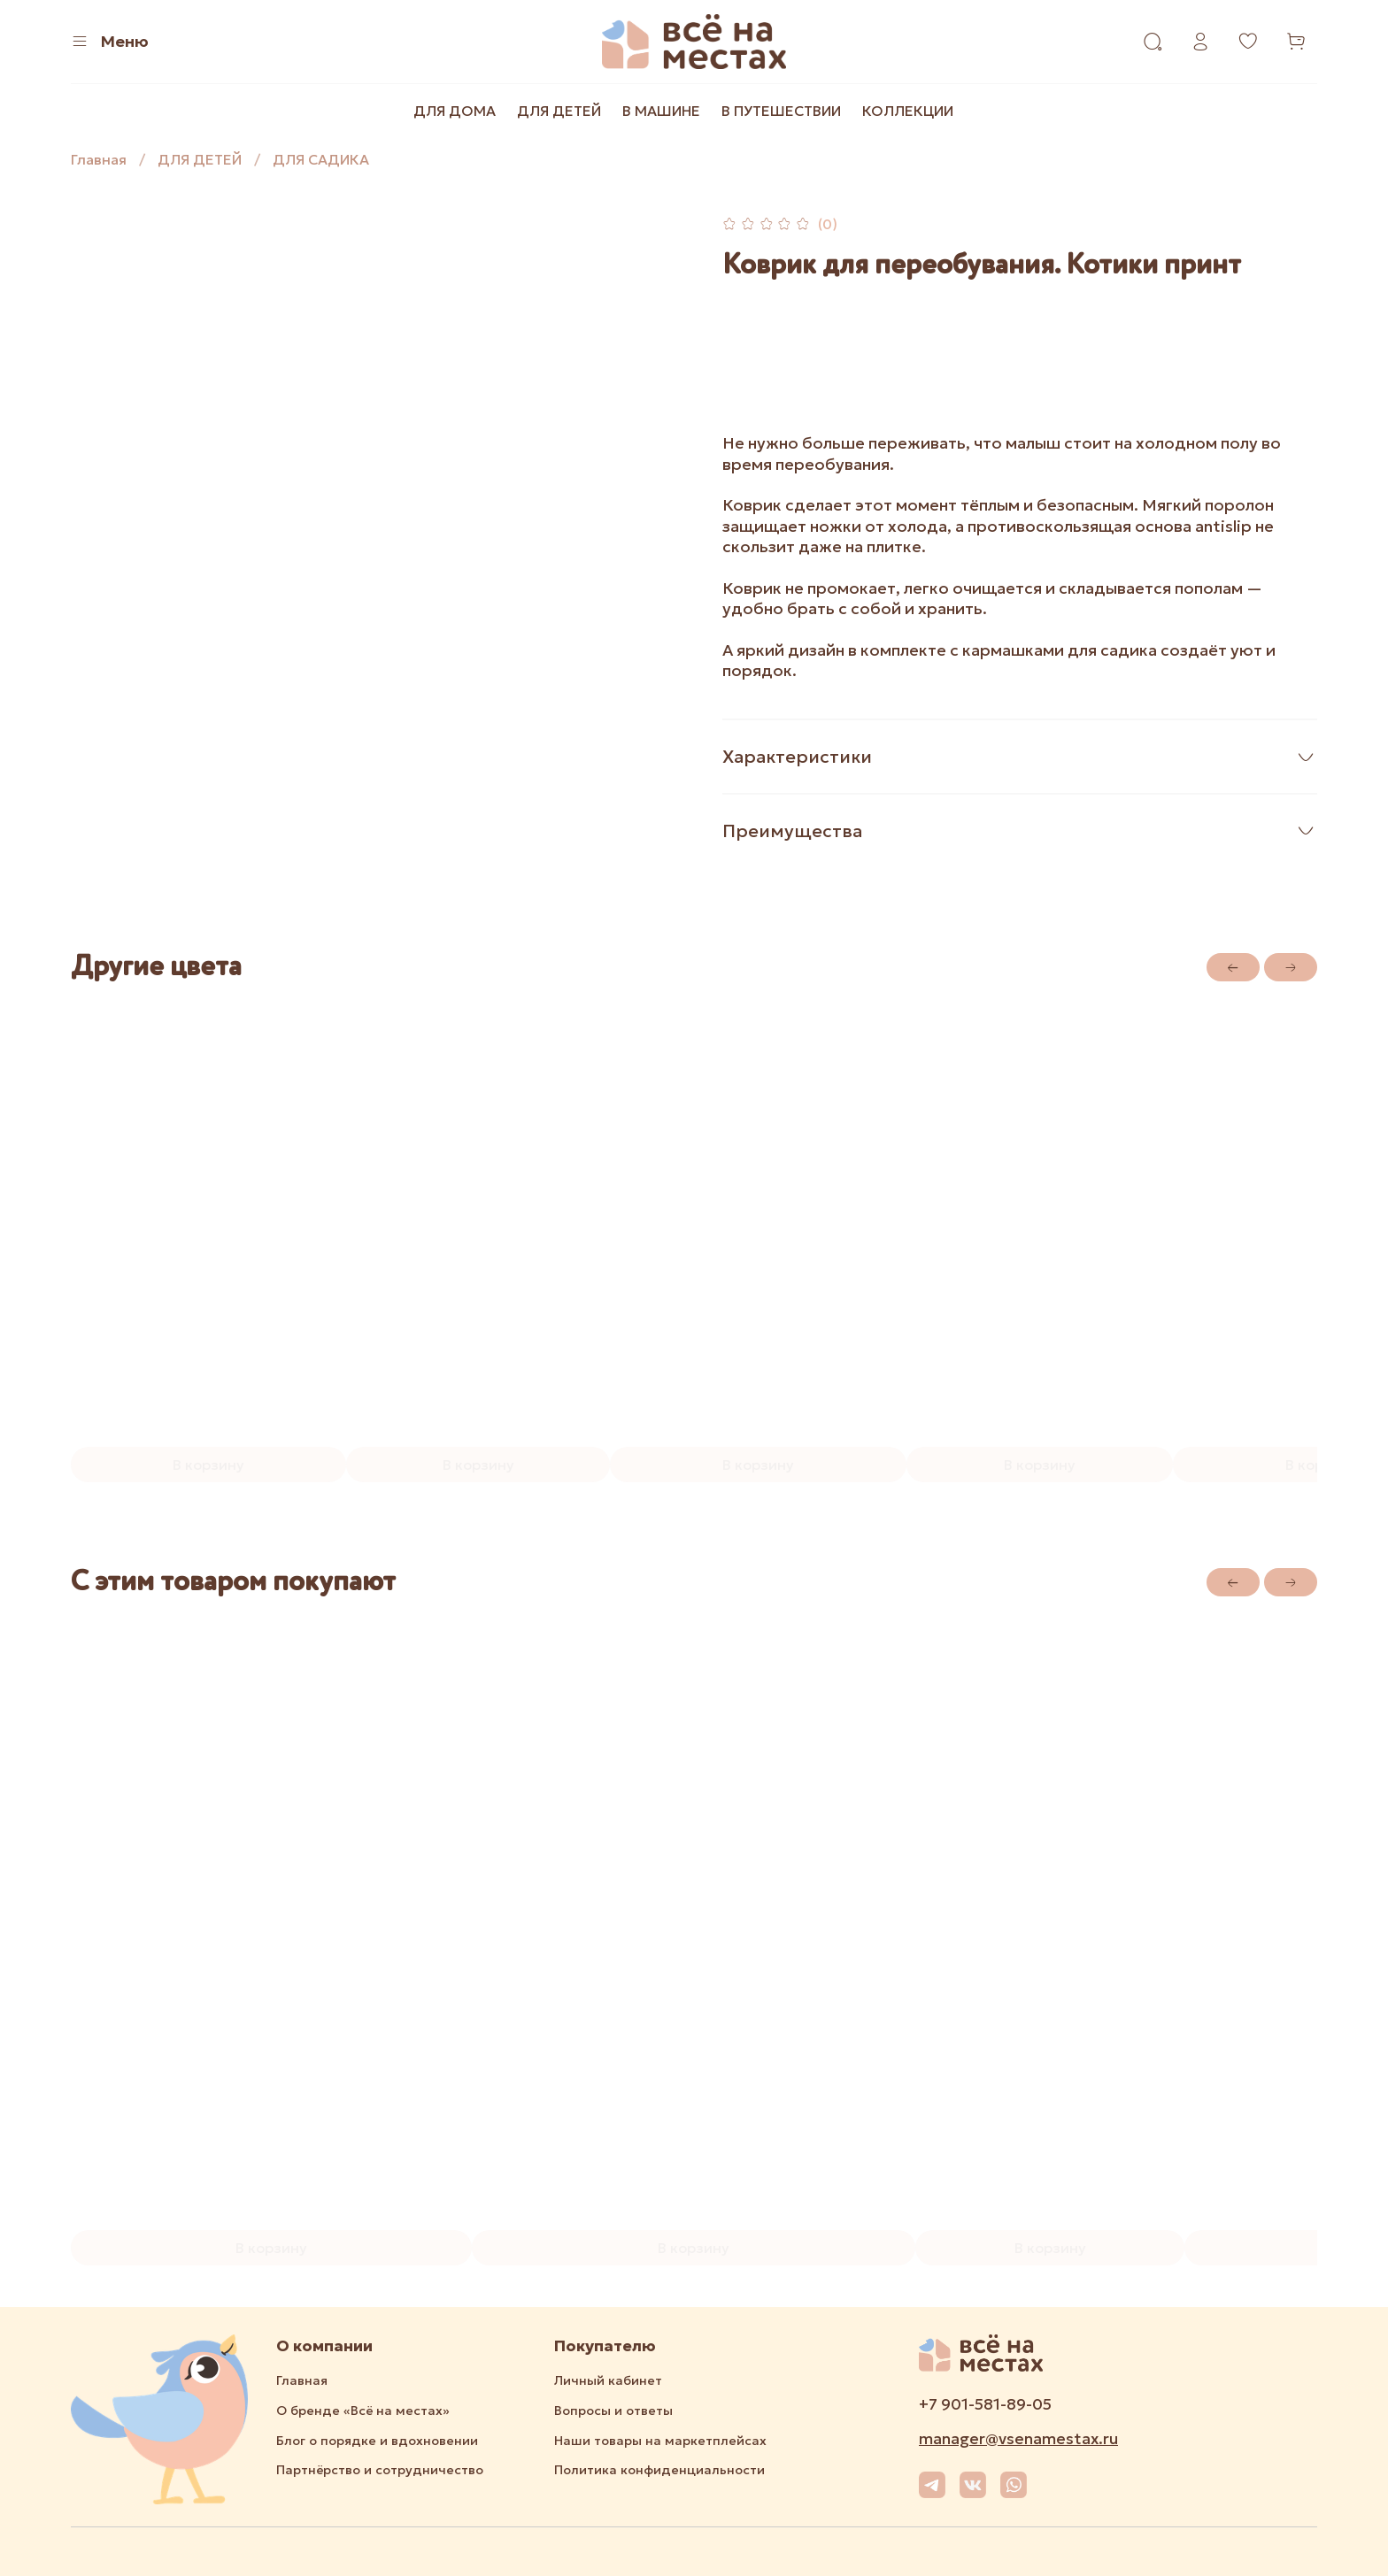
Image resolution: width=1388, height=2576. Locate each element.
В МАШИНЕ (661, 110)
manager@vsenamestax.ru (1018, 2439)
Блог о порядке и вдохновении (377, 2441)
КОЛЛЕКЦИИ (907, 110)
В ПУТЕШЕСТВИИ (781, 110)
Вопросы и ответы (613, 2410)
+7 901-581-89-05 (985, 2404)
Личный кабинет (608, 2380)
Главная (99, 159)
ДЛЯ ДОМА (454, 110)
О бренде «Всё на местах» (363, 2410)
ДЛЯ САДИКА (321, 159)
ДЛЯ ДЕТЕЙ (559, 110)
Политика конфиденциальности (659, 2470)
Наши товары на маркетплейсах (660, 2441)
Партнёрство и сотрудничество (379, 2470)
